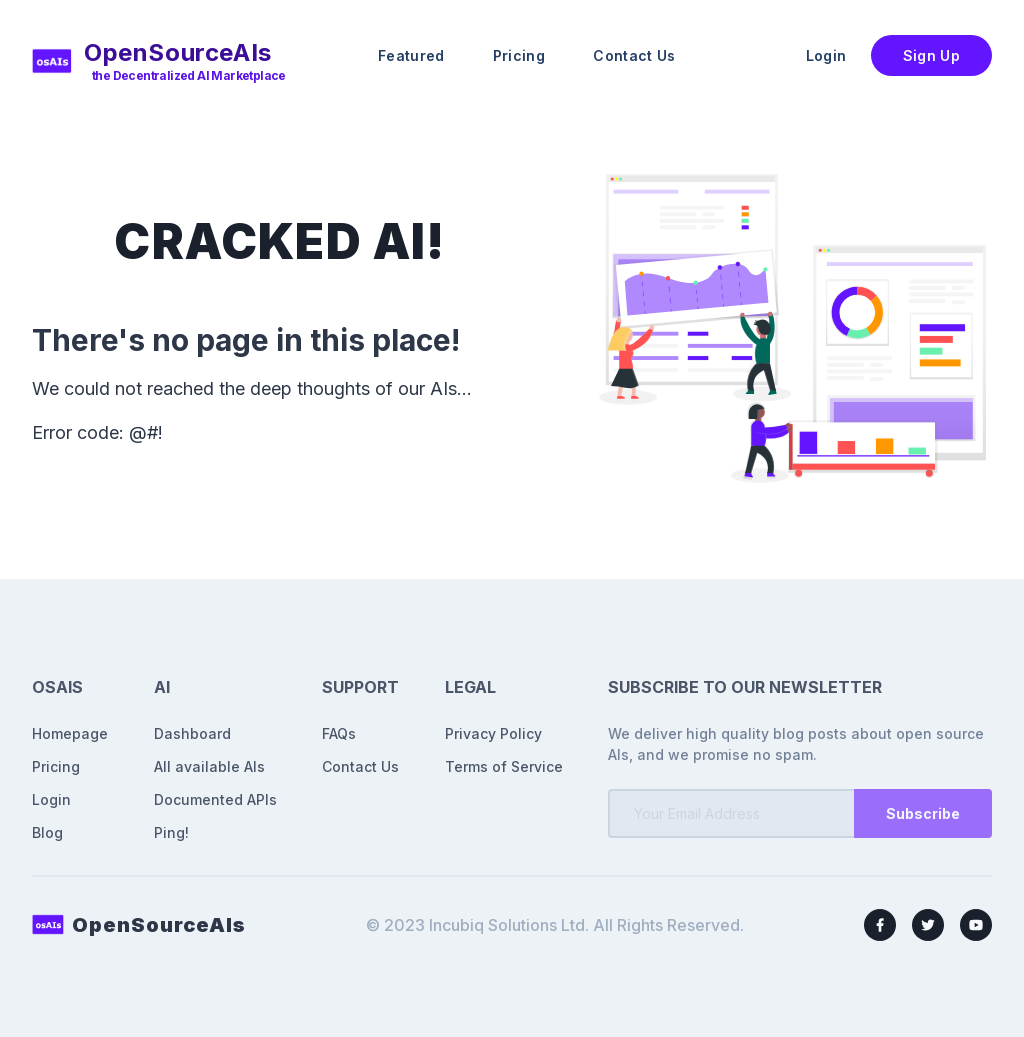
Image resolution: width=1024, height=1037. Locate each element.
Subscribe (923, 813)
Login (826, 55)
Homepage (70, 733)
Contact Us (634, 55)
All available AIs (209, 766)
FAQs (339, 733)
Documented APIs (215, 799)
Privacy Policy (493, 733)
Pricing (519, 55)
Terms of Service (504, 766)
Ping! (171, 832)
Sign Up (931, 55)
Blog (47, 832)
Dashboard (192, 733)
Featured (411, 55)
